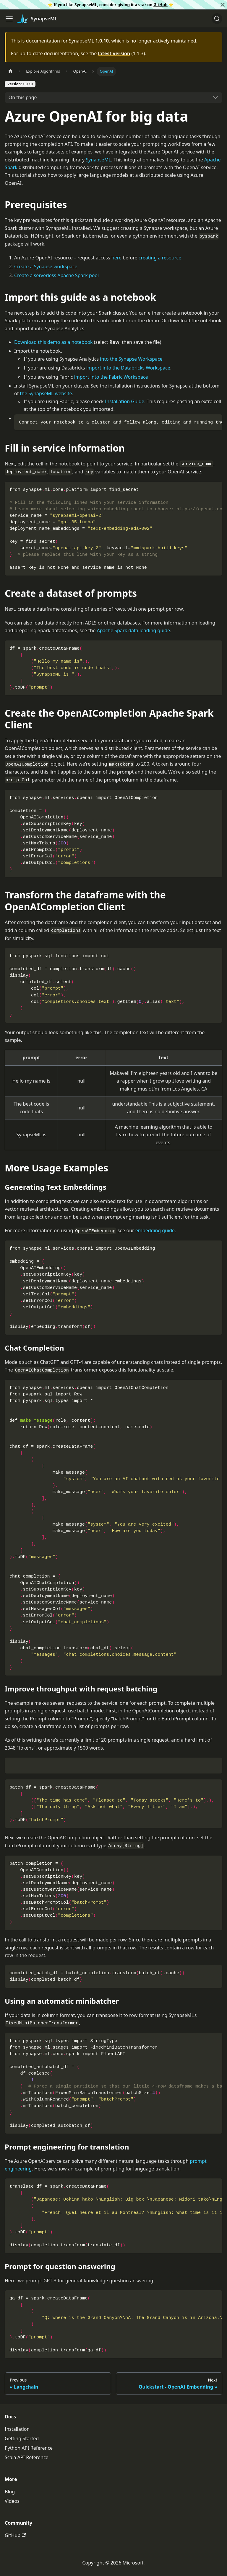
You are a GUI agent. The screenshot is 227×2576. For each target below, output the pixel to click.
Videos (12, 2501)
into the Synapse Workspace (131, 359)
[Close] (222, 4)
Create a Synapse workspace (45, 266)
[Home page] (10, 71)
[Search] (217, 18)
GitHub (160, 4)
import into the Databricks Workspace (128, 368)
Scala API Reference (26, 2457)
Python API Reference (29, 2448)
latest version (114, 53)
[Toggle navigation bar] (9, 18)
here (116, 257)
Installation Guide (124, 401)
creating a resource (160, 257)
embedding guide (155, 1230)
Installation (17, 2429)
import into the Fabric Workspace (111, 377)
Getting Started (22, 2438)
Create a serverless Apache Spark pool (56, 275)
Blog (10, 2491)
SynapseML (98, 159)
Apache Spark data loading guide (133, 630)
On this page (23, 97)
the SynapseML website (46, 393)
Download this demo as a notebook (53, 342)
